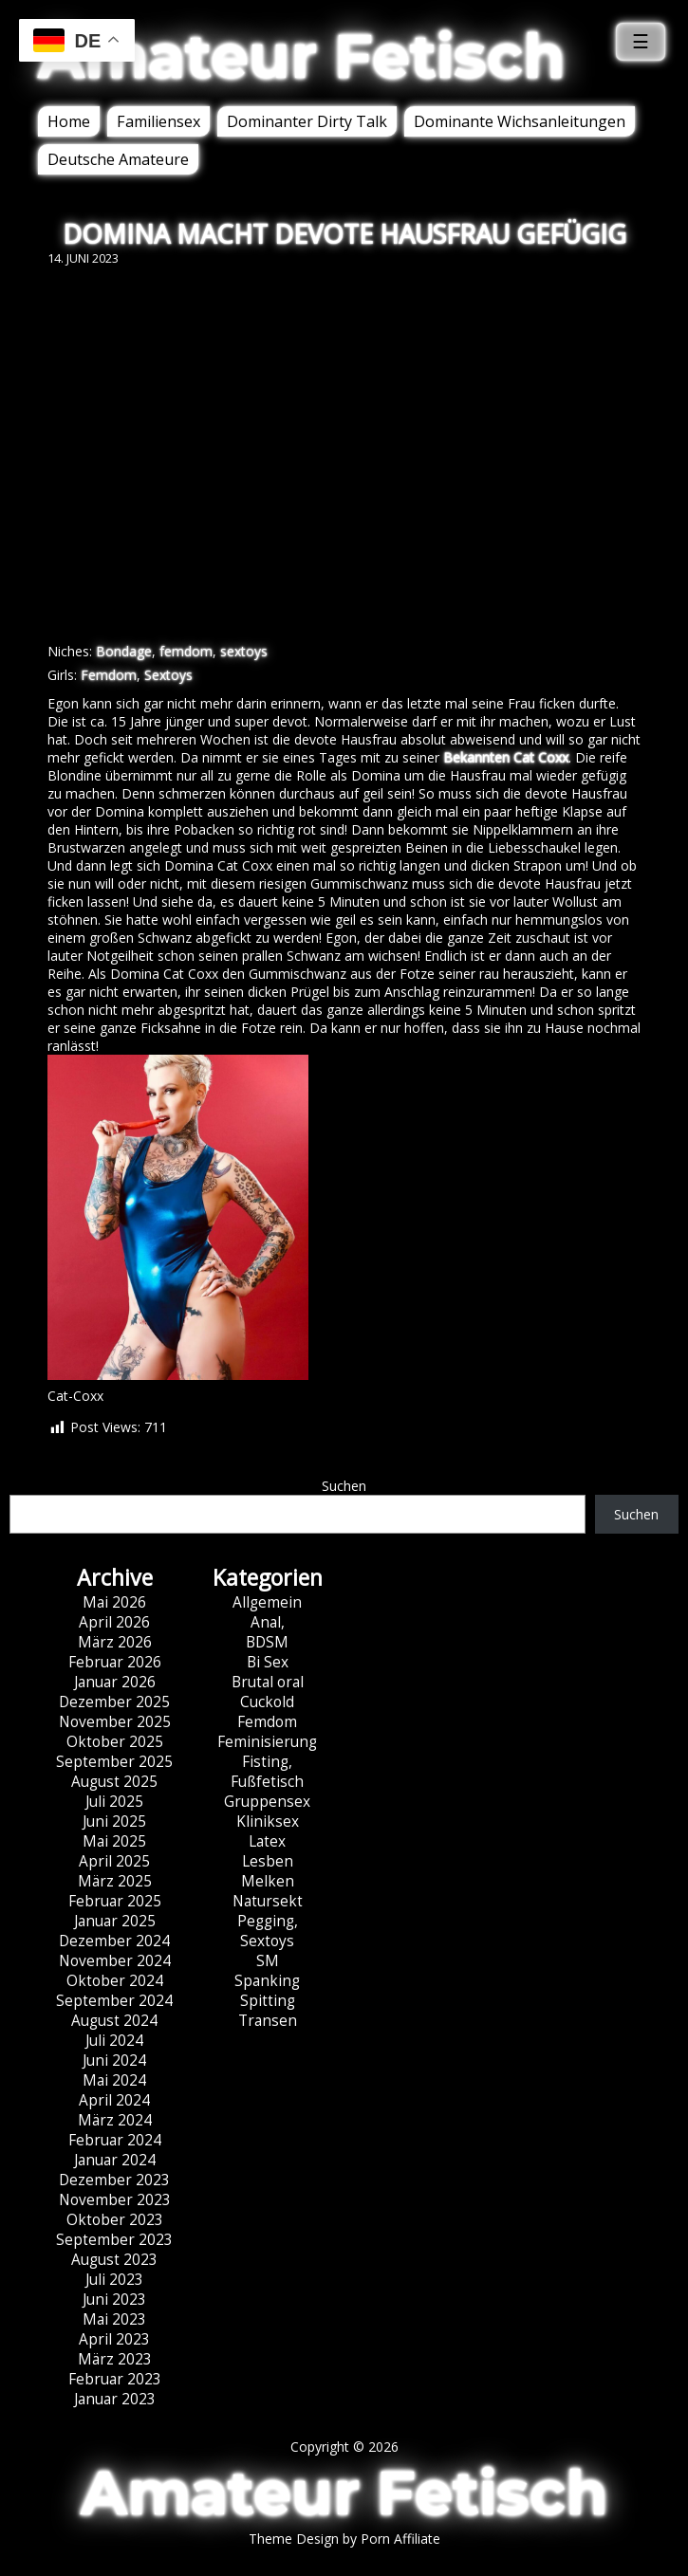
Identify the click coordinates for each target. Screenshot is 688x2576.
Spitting (267, 2001)
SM (267, 1961)
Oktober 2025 (114, 1742)
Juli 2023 (114, 2280)
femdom (186, 651)
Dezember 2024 (114, 1941)
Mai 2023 (114, 2319)
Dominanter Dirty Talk (307, 121)
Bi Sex (267, 1662)
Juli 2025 (114, 1802)
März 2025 (115, 1881)
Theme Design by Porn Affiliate (344, 2539)
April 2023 (114, 2339)
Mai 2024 (114, 2080)
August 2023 (114, 2260)
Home (68, 121)
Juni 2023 (114, 2299)
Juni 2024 (114, 2060)
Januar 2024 (115, 2160)
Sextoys (168, 675)
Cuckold (267, 1702)
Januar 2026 (115, 1682)
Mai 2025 (114, 1841)
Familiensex (158, 121)
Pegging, (267, 1921)
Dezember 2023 (114, 2180)
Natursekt (267, 1901)
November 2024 (115, 1961)
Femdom (109, 675)
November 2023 (115, 2200)
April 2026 (114, 1622)
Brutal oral (268, 1682)
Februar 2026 (114, 1662)
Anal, (268, 1622)
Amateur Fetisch (302, 56)
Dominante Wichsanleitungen (519, 121)
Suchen (344, 1486)
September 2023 (114, 2240)
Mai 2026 (114, 1602)
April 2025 (114, 1861)
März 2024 (115, 2120)
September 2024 (114, 2001)
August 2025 (114, 1782)
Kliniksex (267, 1821)
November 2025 (115, 1722)
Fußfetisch (267, 1782)
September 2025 (114, 1762)
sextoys (244, 651)
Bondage (124, 651)
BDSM (267, 1642)
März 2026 (115, 1642)
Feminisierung (267, 1742)
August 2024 (114, 2021)
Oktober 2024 (114, 1981)
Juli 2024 (114, 2041)
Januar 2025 (115, 1921)
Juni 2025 (114, 1821)
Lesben (267, 1861)
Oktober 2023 (114, 2220)
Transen (267, 2021)
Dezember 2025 (114, 1702)
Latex (267, 1841)
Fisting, (267, 1762)
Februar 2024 (114, 2140)
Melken (267, 1881)
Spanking (267, 1981)
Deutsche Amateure (118, 159)
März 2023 (115, 2359)
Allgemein (267, 1602)
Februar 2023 (114, 2379)
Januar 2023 (115, 2399)
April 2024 (114, 2100)
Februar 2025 (114, 1901)
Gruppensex (267, 1802)
